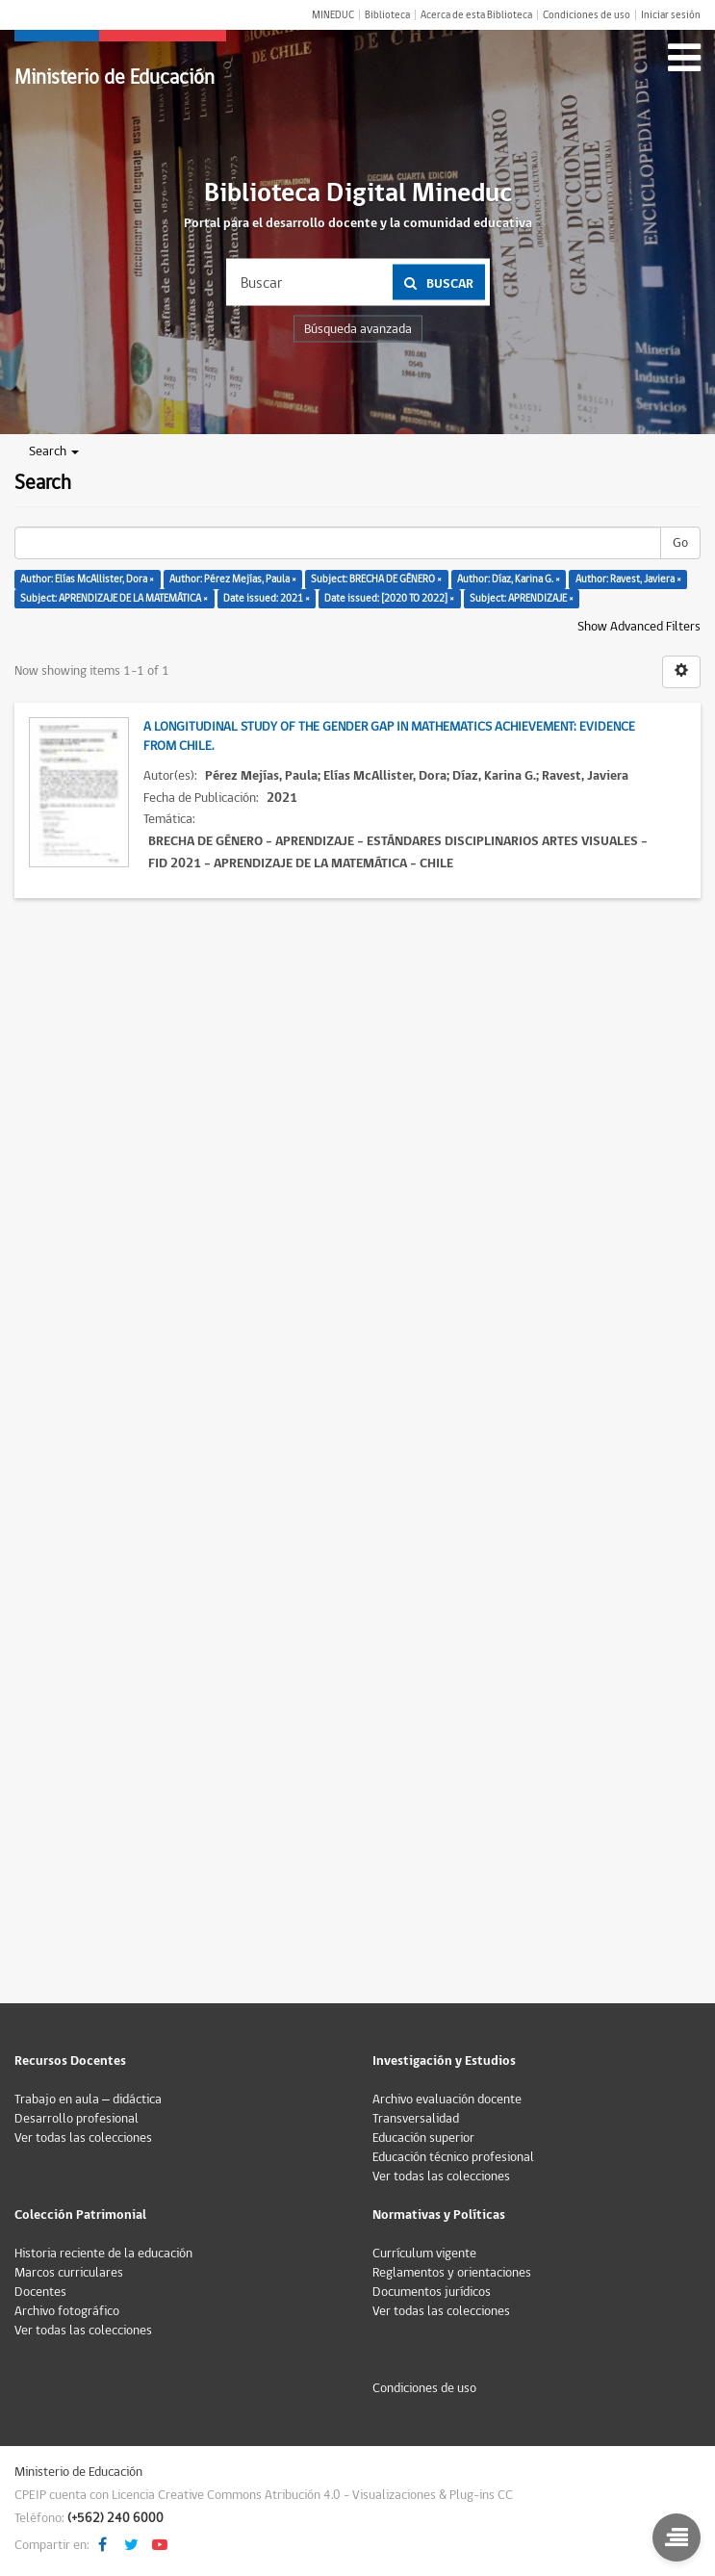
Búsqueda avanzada (358, 329)
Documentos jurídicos (431, 2292)
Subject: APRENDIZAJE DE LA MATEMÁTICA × (114, 598)
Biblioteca (387, 15)
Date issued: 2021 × (266, 598)
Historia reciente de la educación (103, 2253)
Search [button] (54, 451)
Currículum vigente (424, 2253)
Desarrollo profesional (76, 2118)
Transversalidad (415, 2118)
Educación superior (423, 2138)
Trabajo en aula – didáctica (88, 2099)
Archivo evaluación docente (447, 2099)
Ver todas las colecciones (83, 2138)
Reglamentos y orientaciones (451, 2272)
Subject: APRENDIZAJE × (522, 598)
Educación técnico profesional (453, 2157)
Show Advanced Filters (639, 626)
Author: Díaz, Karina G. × (508, 579)
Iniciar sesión (671, 15)
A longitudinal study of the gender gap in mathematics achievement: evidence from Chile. (389, 736)
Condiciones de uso (586, 15)
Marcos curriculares (68, 2272)
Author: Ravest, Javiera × (628, 579)
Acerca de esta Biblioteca (476, 15)
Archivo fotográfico (66, 2311)
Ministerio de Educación (114, 77)
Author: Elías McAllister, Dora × (87, 579)
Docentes (40, 2292)
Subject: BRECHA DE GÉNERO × (376, 579)
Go (680, 543)
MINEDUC (333, 15)
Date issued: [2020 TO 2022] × (389, 598)
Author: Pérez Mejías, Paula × (232, 579)
